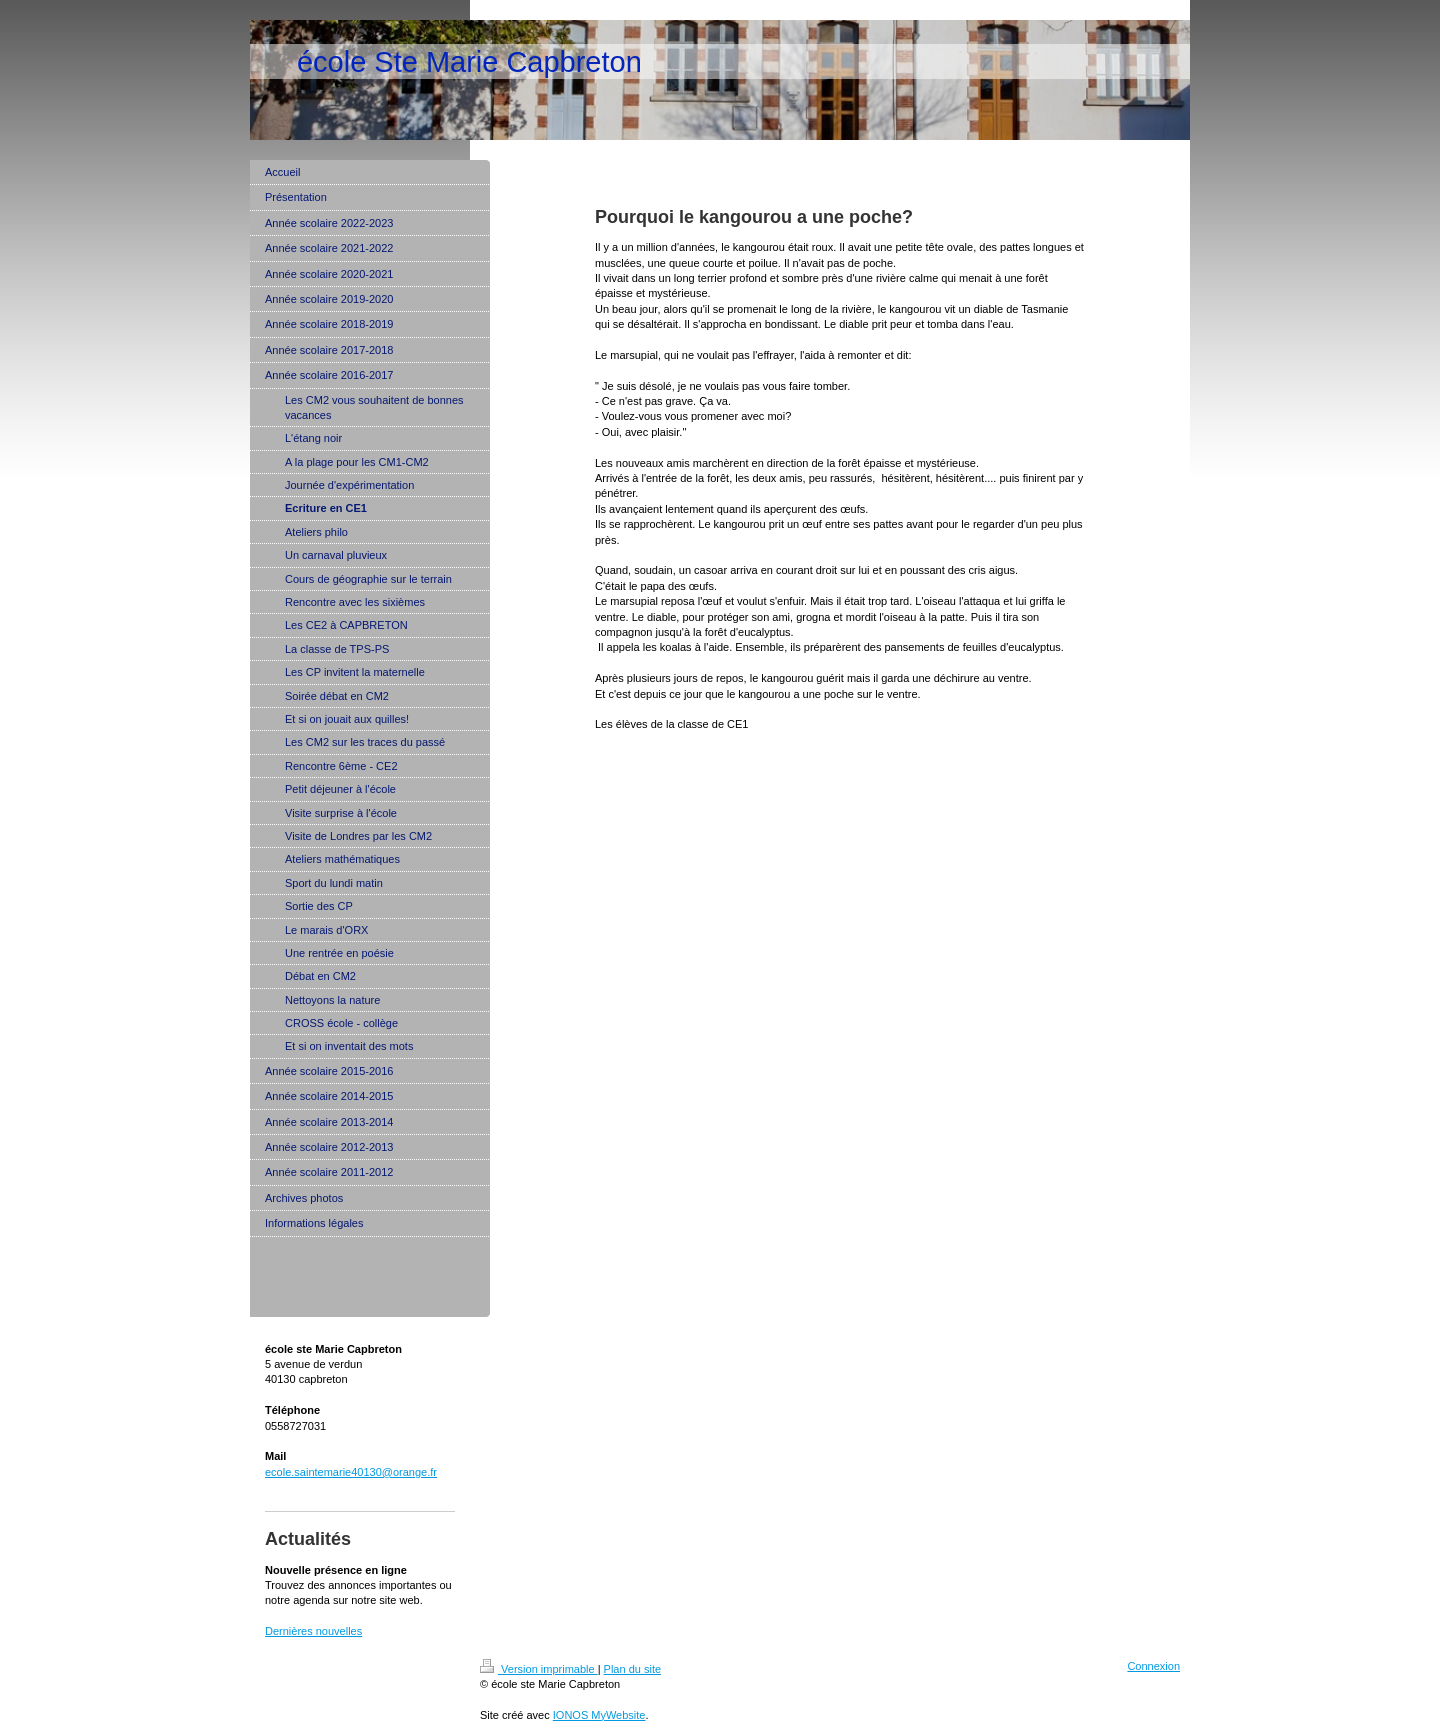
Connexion (1153, 1666)
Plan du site (632, 1669)
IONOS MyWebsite (599, 1715)
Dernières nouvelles (313, 1631)
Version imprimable (539, 1669)
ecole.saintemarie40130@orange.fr (351, 1472)
